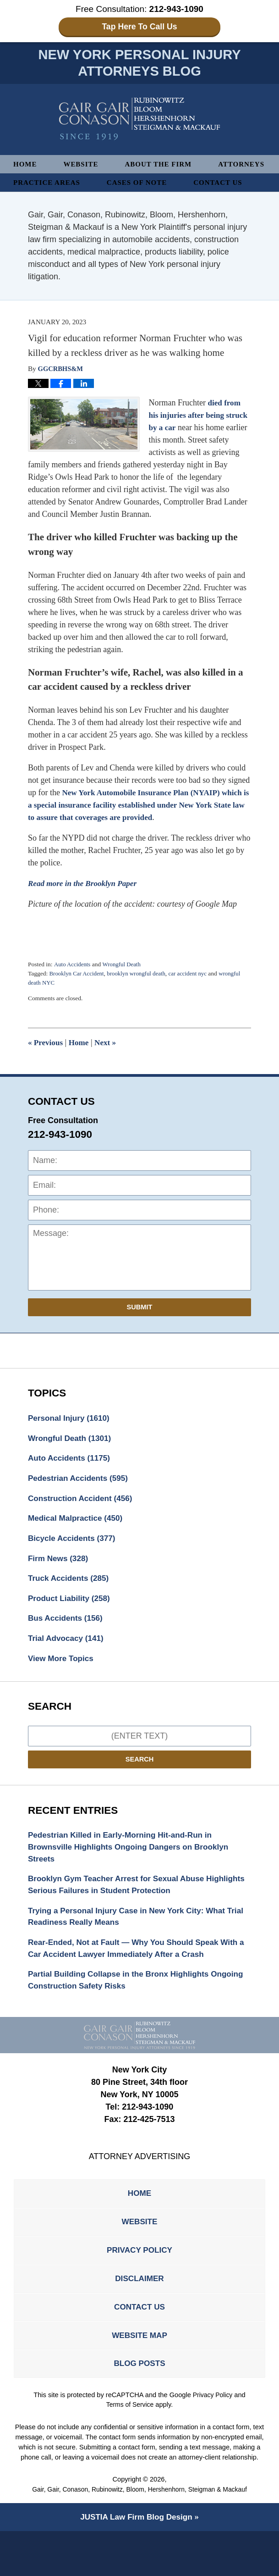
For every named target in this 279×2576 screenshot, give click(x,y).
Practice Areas (123, 184)
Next (108, 1062)
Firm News (59, 1583)
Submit (140, 1327)
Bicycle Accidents (74, 1562)
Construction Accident (82, 1521)
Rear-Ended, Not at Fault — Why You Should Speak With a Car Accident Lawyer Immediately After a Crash (138, 1981)
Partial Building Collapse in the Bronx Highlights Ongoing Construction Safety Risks (123, 2014)
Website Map (139, 2377)
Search (140, 1787)
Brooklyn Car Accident (78, 993)
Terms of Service (130, 2449)
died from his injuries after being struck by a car (196, 435)
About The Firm (163, 165)
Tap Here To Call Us (139, 27)
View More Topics (62, 1686)
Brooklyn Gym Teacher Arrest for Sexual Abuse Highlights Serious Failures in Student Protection (124, 1915)
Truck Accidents (70, 1603)
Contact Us (38, 202)
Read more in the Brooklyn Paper (85, 903)
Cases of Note (216, 184)
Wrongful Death (124, 984)
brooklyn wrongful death (140, 993)
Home (25, 165)
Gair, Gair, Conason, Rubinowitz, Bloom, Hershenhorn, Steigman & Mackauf (139, 2534)
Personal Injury (71, 1438)
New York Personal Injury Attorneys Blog (139, 120)
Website (83, 165)
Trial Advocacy (67, 1665)
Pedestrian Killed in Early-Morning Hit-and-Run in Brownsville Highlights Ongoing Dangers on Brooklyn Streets (133, 1876)
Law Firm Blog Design (136, 2562)
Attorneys (37, 184)
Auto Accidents (73, 984)
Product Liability (71, 1624)
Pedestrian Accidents (80, 1500)
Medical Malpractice (77, 1541)
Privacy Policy (139, 2288)
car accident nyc (195, 993)
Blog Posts (139, 2407)
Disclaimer (139, 2318)
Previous (46, 1062)
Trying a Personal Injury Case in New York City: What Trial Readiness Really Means (131, 1948)
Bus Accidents (67, 1645)
